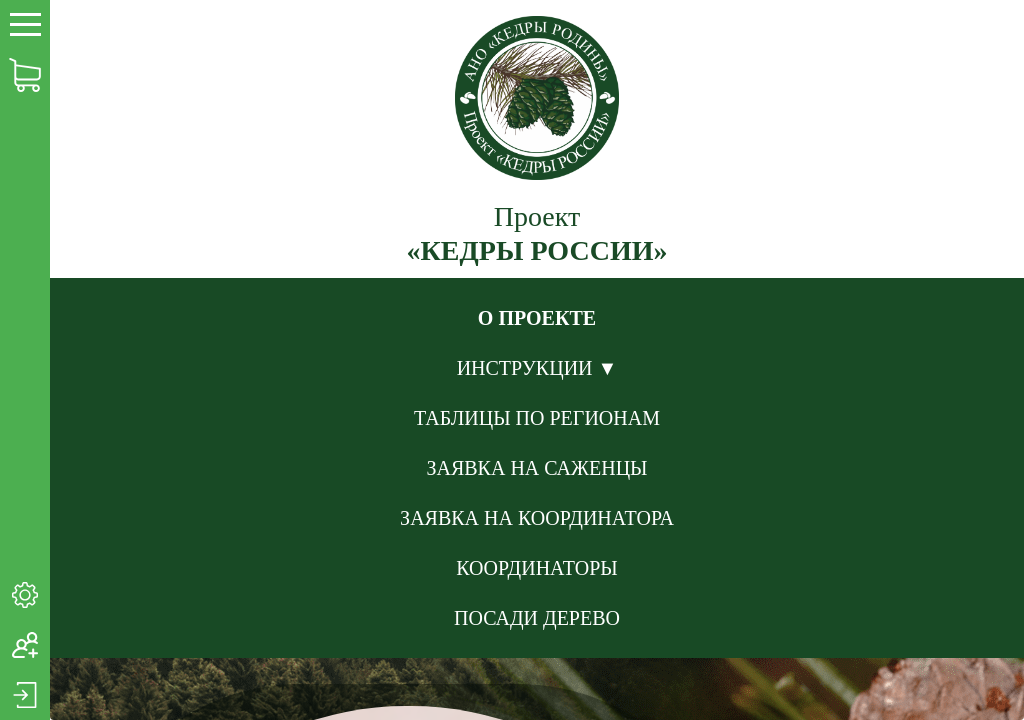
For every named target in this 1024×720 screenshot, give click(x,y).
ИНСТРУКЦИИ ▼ (537, 368)
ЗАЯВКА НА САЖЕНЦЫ (536, 468)
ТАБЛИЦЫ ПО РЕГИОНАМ (537, 418)
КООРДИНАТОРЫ (537, 568)
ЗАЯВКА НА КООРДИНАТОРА (537, 518)
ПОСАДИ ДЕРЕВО (537, 618)
